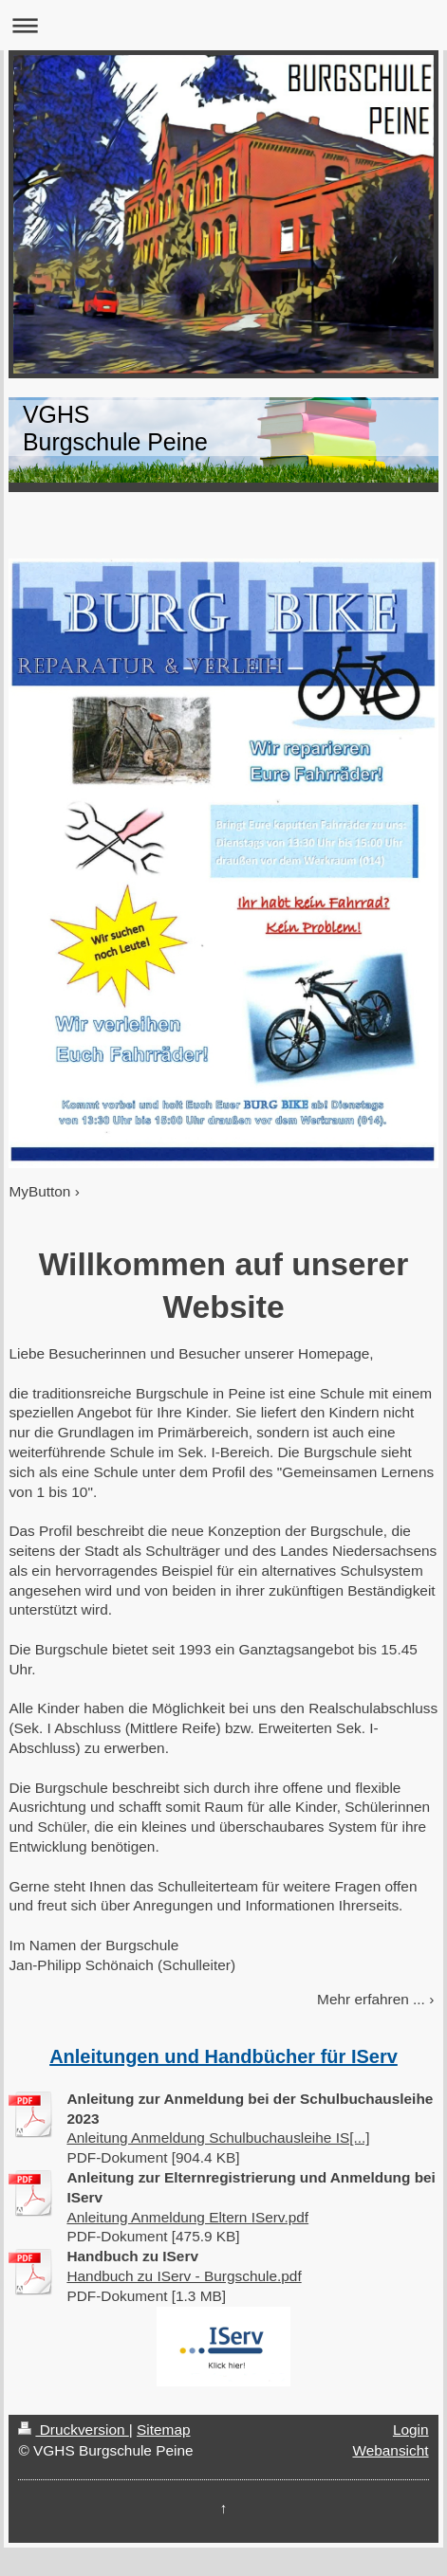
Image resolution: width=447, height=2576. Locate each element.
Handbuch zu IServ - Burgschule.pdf (183, 2276)
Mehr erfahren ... (371, 1999)
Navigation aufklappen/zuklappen (223, 25)
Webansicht (390, 2450)
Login (411, 2429)
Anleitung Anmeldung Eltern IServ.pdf (187, 2217)
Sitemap (163, 2429)
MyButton (39, 1191)
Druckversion (73, 2429)
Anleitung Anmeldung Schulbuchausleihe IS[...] (217, 2137)
